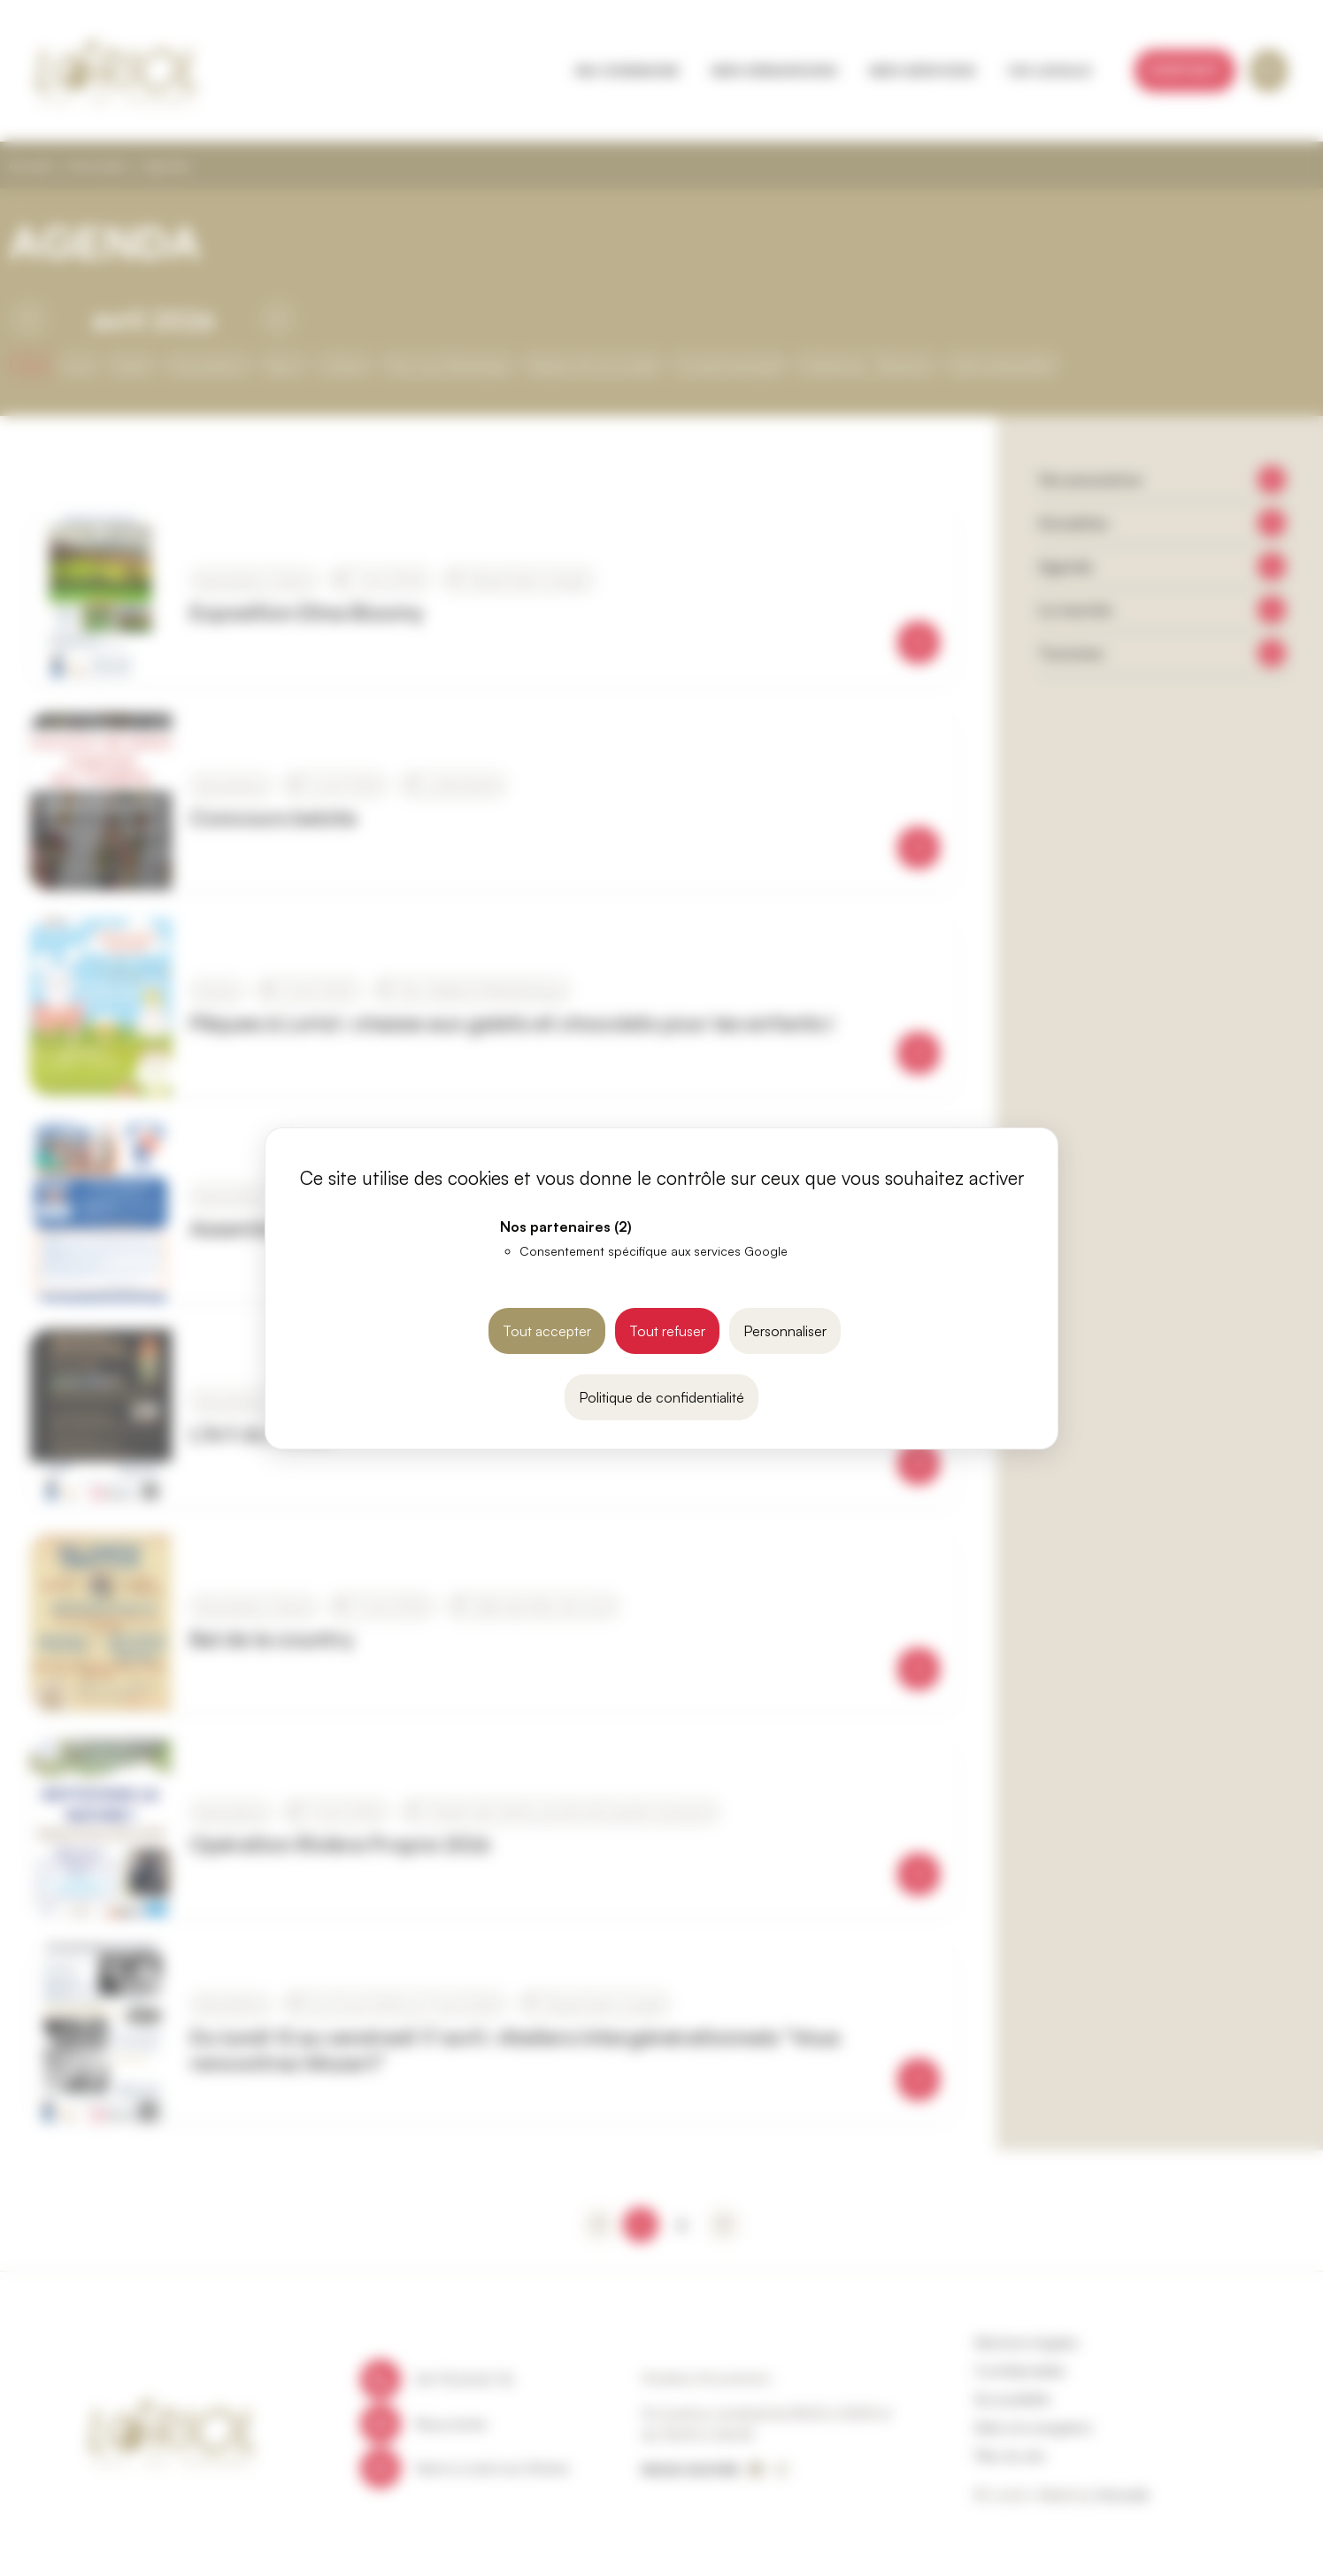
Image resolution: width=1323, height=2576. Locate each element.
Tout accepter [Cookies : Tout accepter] (547, 1331)
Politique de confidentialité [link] (661, 1397)
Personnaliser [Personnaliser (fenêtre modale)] (785, 1331)
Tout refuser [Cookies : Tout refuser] (667, 1331)
